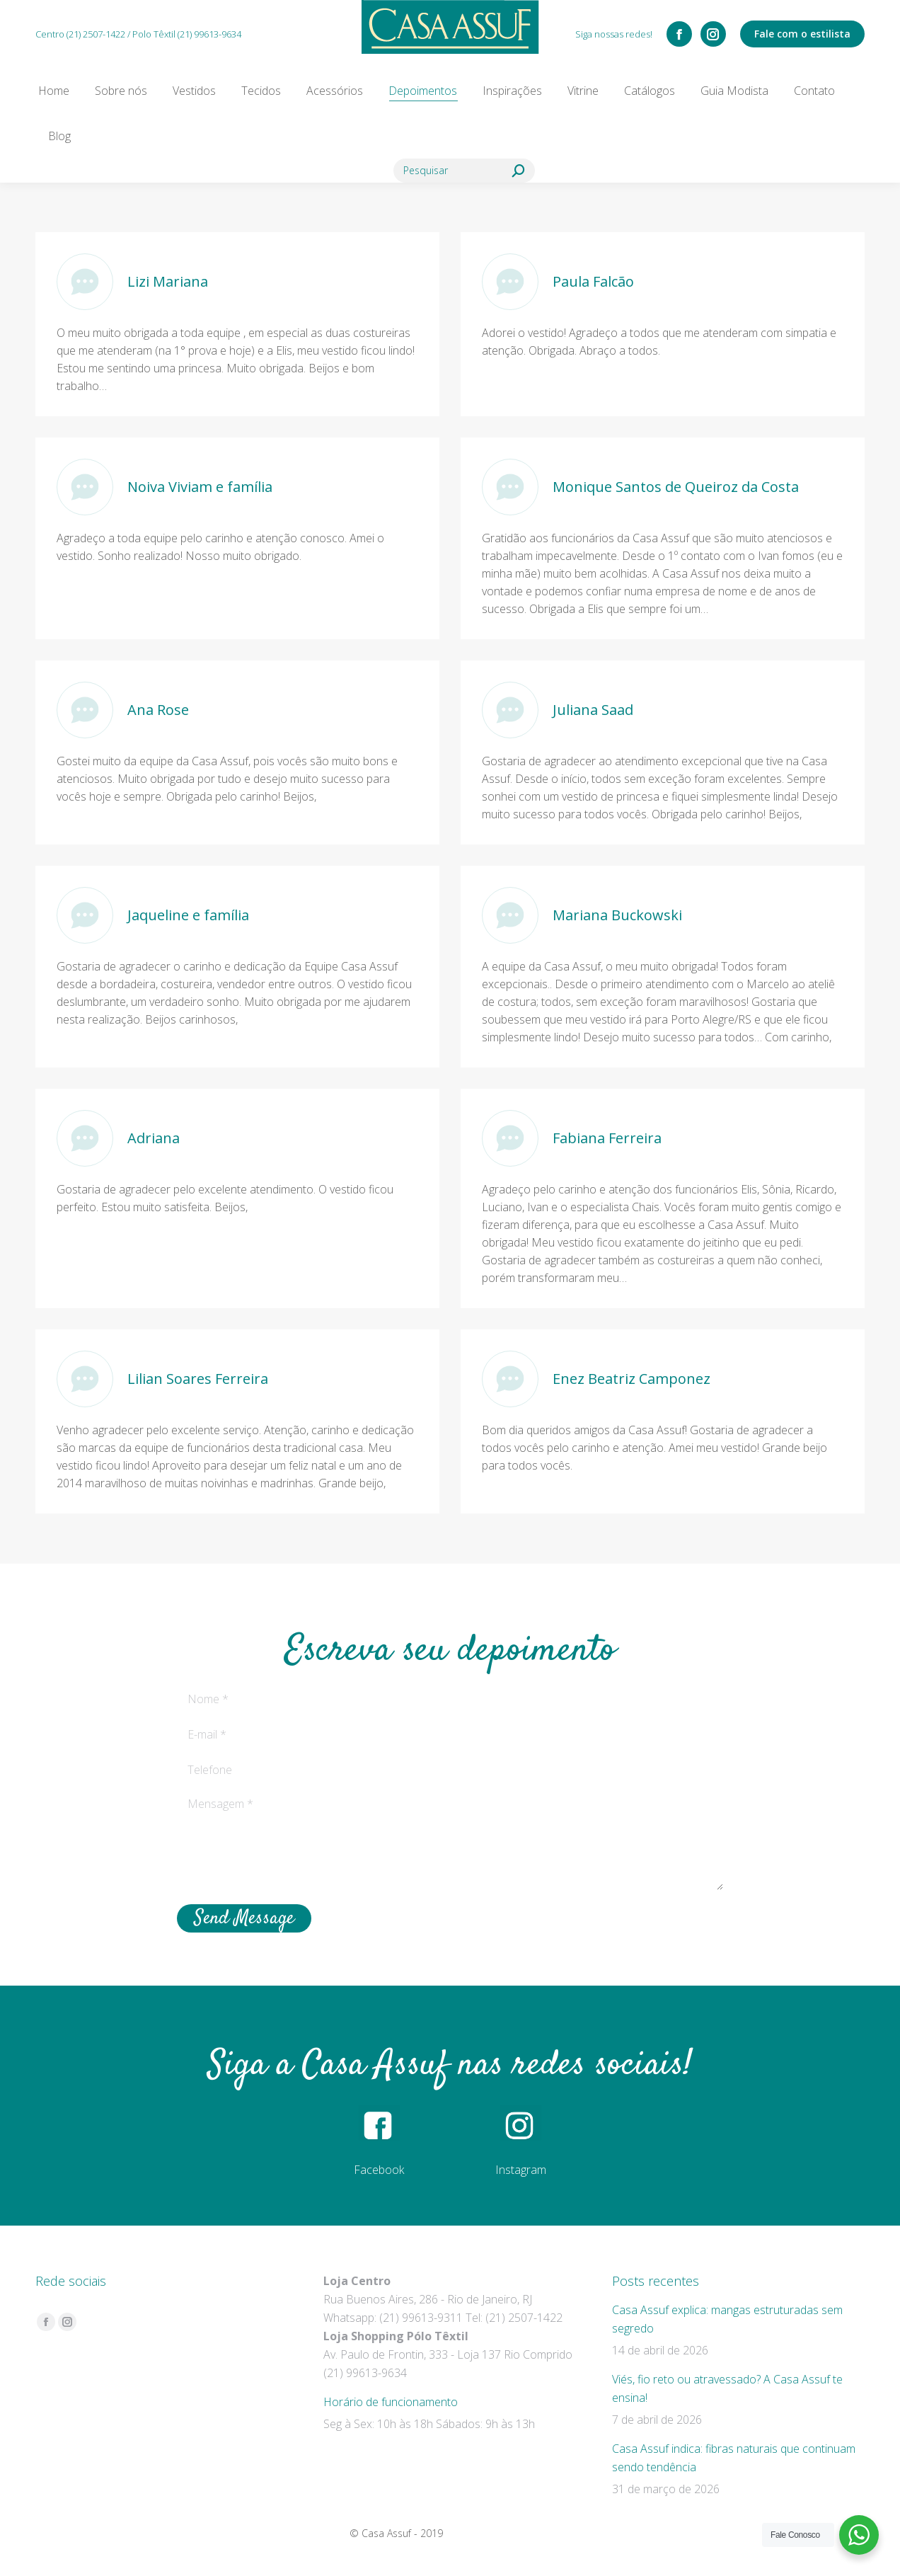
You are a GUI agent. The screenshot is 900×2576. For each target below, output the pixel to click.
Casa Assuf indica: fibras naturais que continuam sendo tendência (733, 2458)
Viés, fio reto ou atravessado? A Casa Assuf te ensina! (727, 2388)
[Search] (464, 171)
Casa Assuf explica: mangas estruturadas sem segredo (727, 2319)
